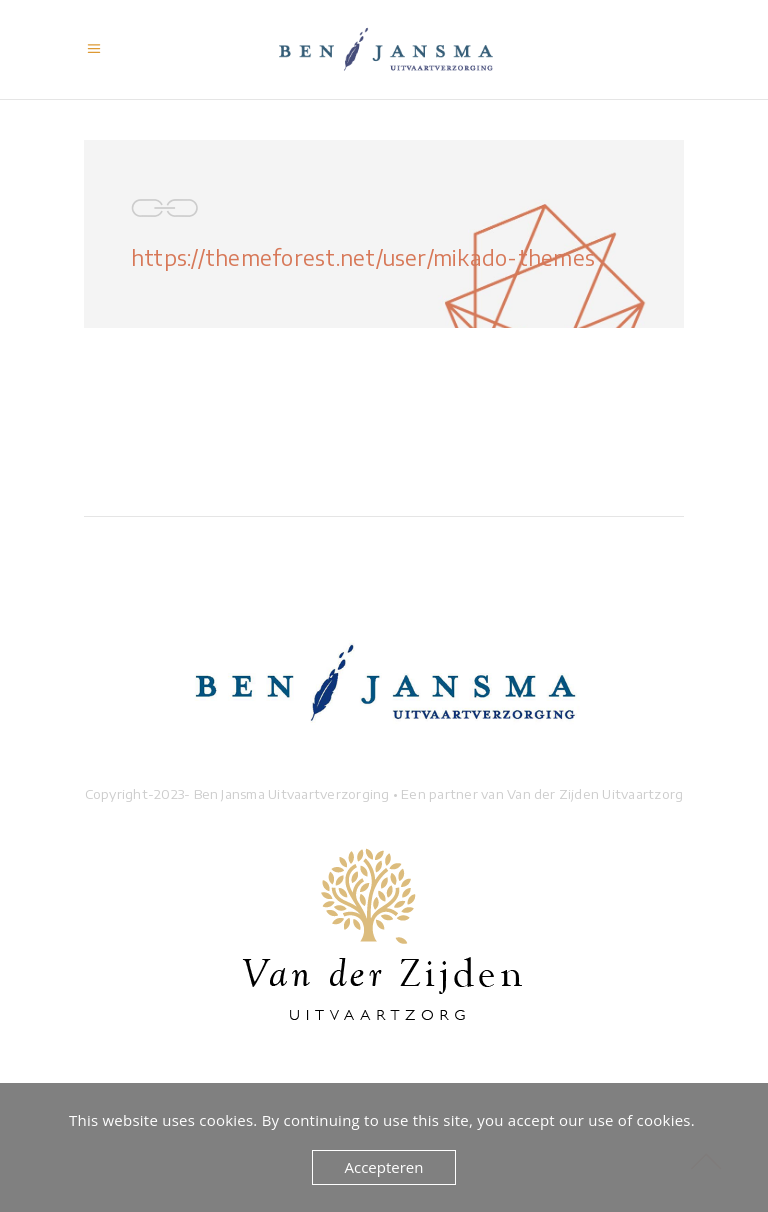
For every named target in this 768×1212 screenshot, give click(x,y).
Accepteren (384, 1167)
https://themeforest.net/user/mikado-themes (363, 257)
